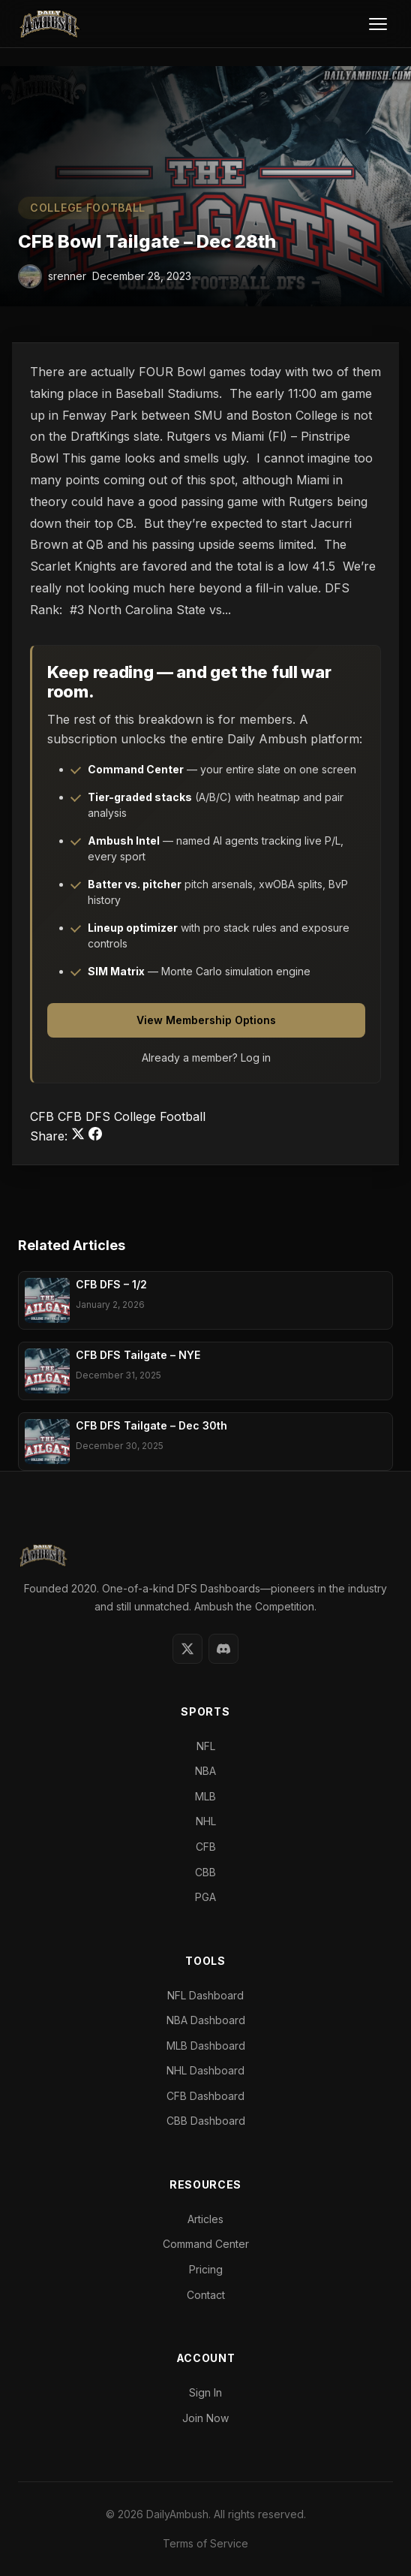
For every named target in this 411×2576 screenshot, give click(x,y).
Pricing (206, 2269)
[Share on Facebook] (95, 1135)
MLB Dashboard (205, 2045)
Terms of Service (205, 2543)
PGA (205, 1897)
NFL (205, 1746)
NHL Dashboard (205, 2070)
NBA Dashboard (205, 2020)
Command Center (206, 2243)
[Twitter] (187, 1649)
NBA (205, 1770)
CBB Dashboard (205, 2120)
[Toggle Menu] (378, 24)
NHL (206, 1821)
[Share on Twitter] (79, 1135)
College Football (88, 207)
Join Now (205, 2418)
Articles (206, 2219)
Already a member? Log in (206, 1057)
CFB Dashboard (205, 2095)
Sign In (205, 2392)
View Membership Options (206, 1020)
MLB (205, 1796)
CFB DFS (86, 1116)
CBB (205, 1872)
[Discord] (223, 1649)
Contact (206, 2294)
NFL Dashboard (205, 1995)
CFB (44, 1116)
